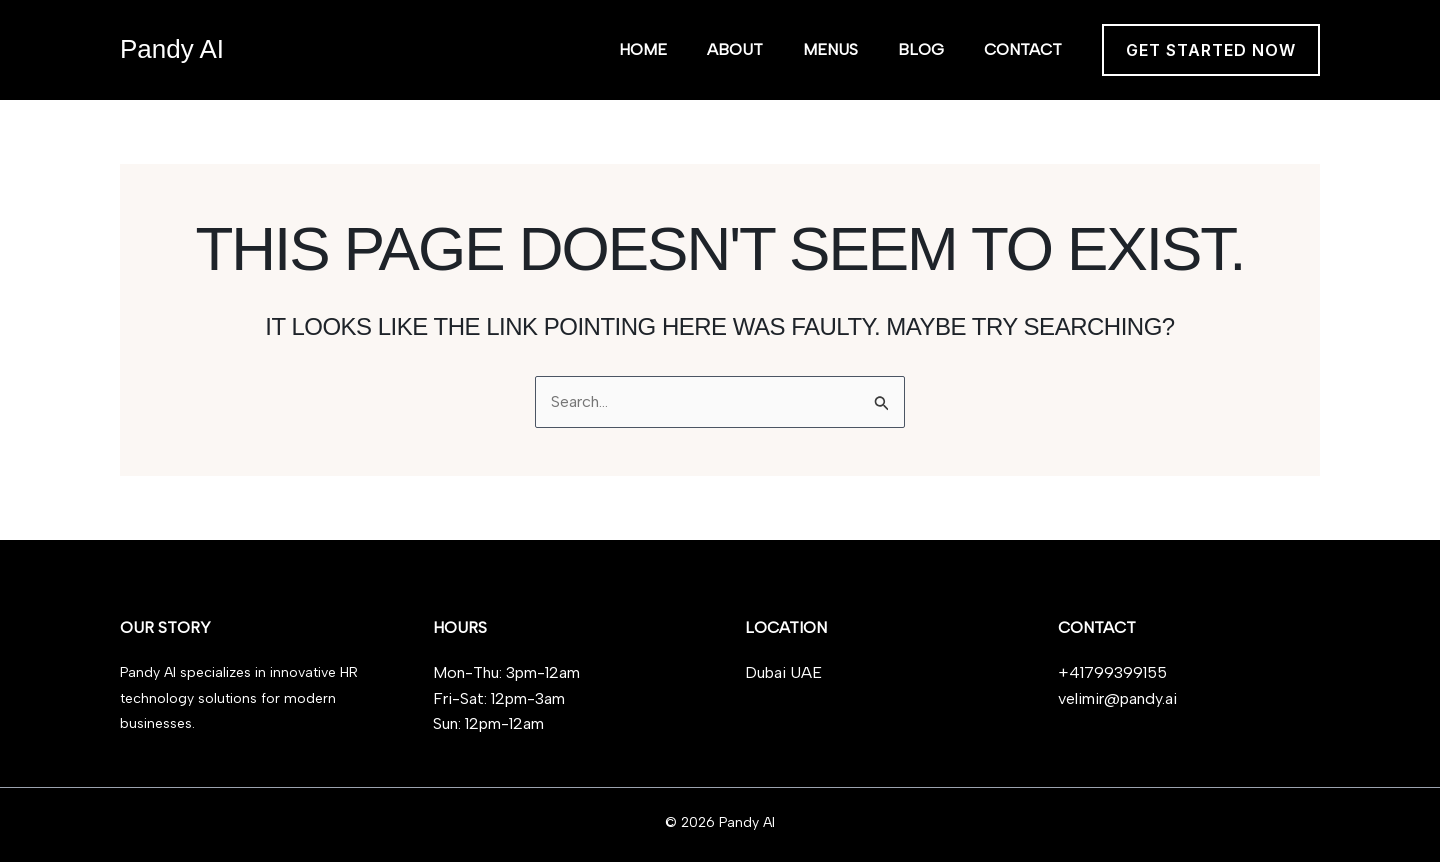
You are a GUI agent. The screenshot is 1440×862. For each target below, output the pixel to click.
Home (643, 49)
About (735, 49)
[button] (1211, 50)
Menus (830, 49)
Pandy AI (172, 49)
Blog (921, 49)
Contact (1023, 49)
